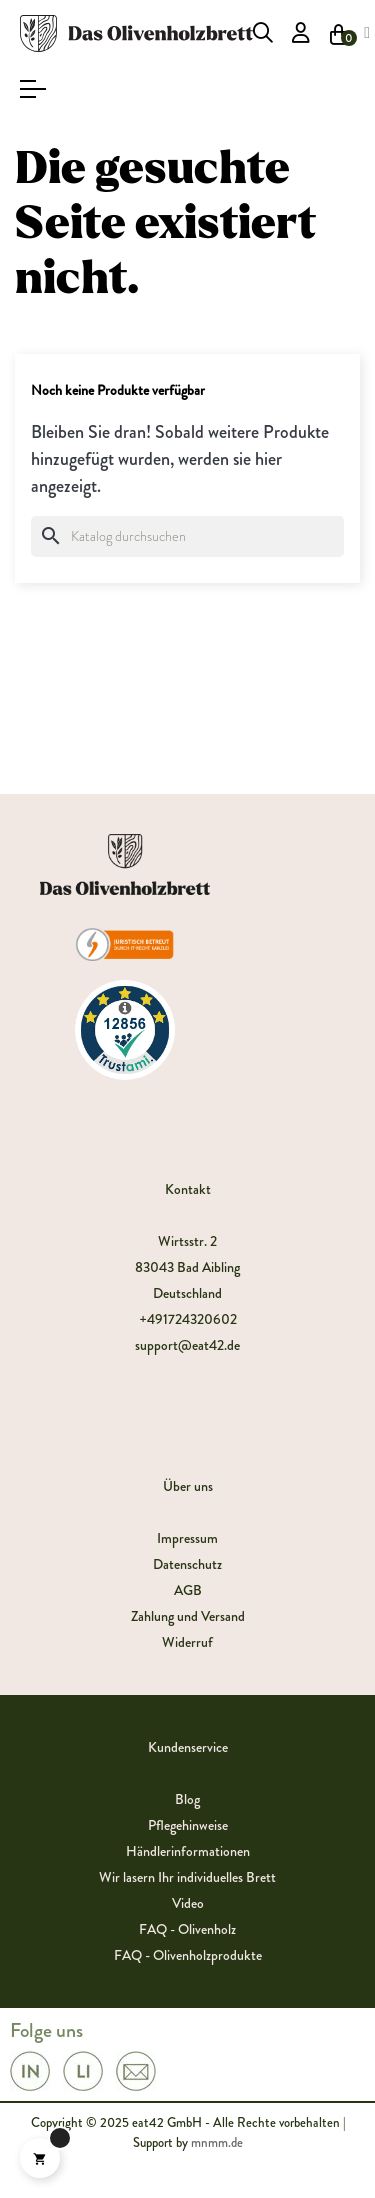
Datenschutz (187, 1564)
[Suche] (187, 536)
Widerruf (187, 1642)
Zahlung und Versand (188, 1616)
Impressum (187, 1538)
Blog (187, 1799)
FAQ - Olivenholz (187, 1929)
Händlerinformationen (188, 1851)
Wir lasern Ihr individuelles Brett (187, 1877)
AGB (188, 1590)
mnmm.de (217, 2142)
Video (188, 1903)
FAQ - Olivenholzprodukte (188, 1955)
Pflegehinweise (188, 1825)
